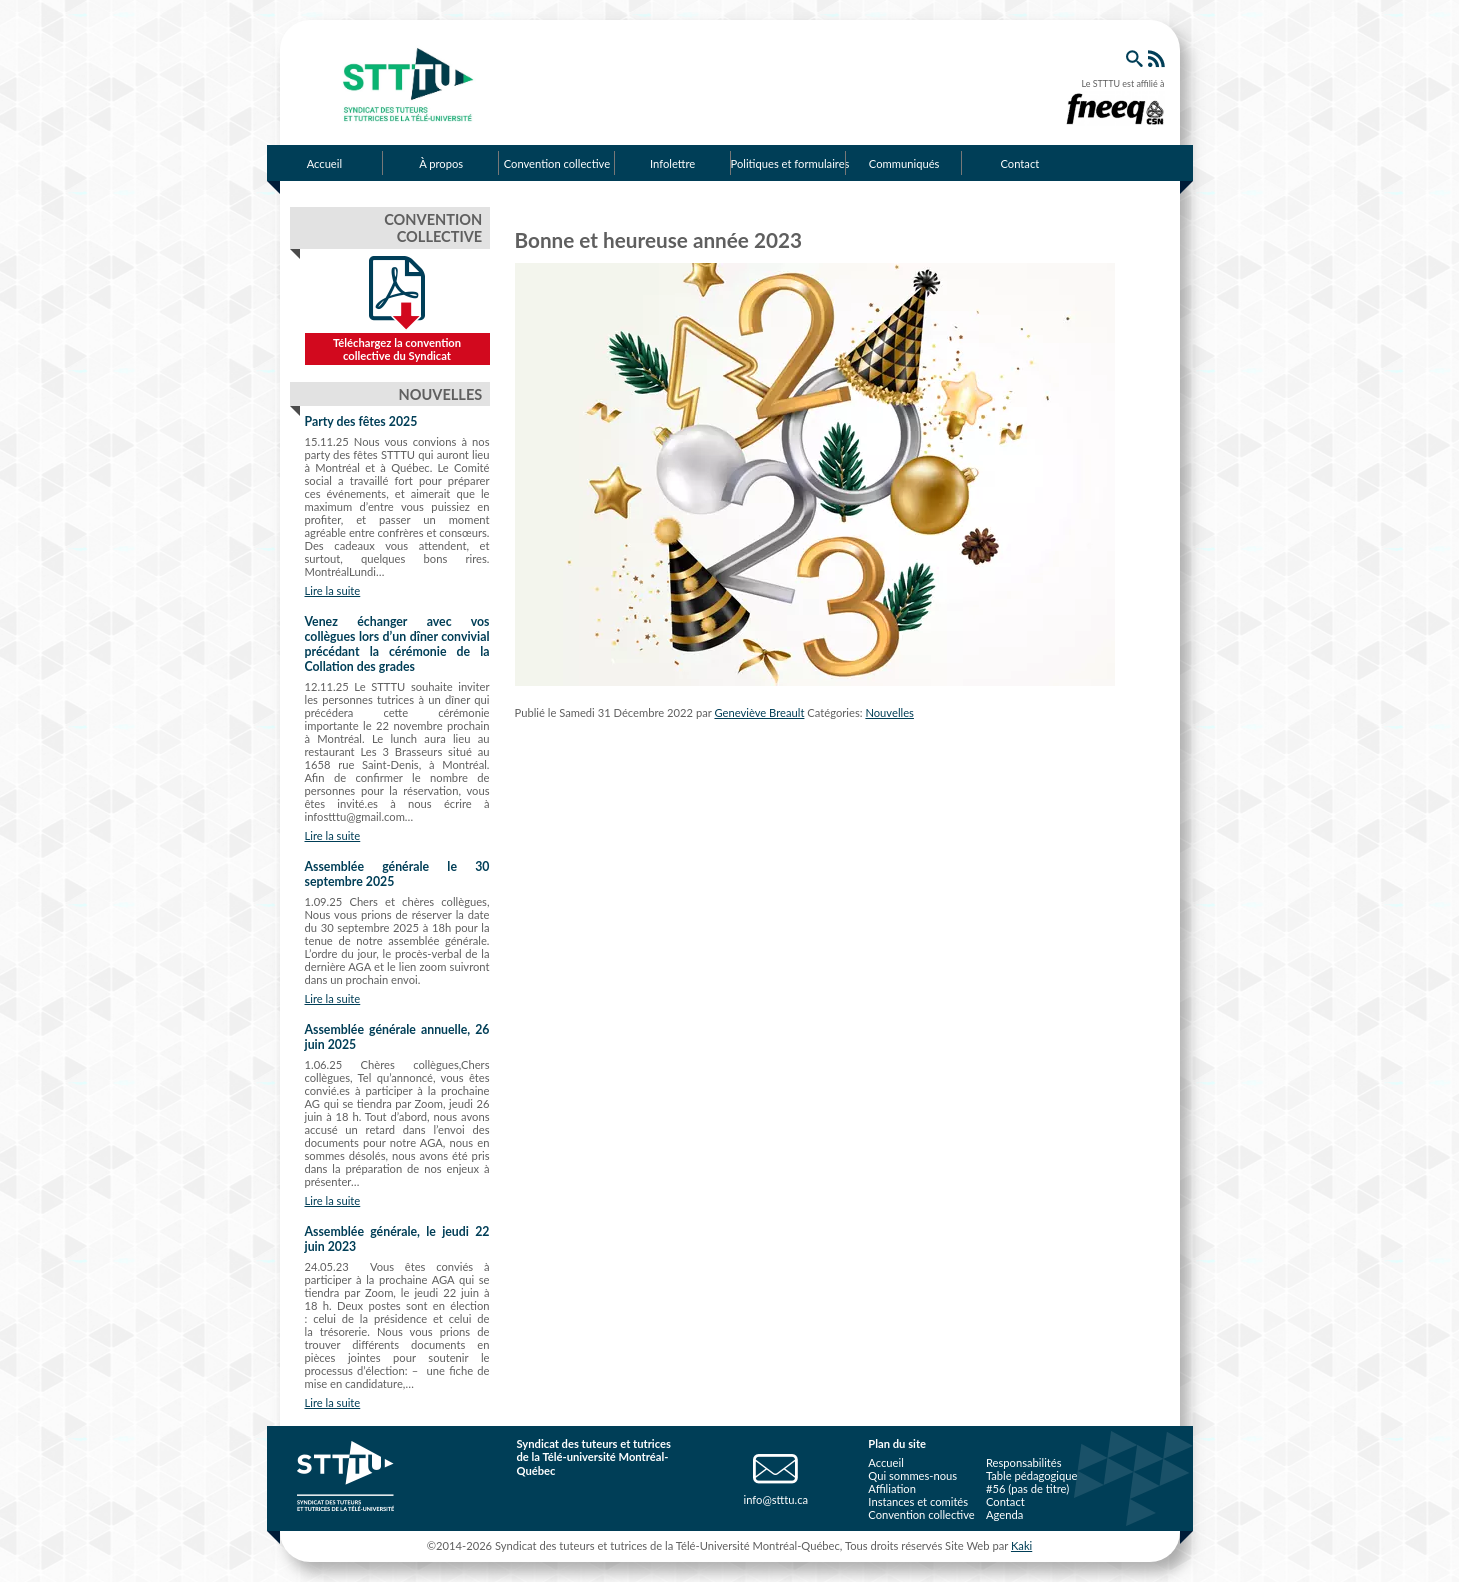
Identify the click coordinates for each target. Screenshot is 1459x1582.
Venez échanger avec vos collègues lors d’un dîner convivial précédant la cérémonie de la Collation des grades (397, 644)
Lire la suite (333, 590)
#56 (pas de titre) (1027, 1488)
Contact (1019, 163)
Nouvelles (889, 712)
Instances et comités (918, 1501)
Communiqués (904, 163)
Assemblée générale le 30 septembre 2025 (397, 874)
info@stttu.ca (775, 1499)
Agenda (1004, 1514)
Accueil (324, 163)
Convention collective (557, 163)
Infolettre (672, 163)
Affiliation (892, 1488)
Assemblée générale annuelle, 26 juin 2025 (397, 1037)
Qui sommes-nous (912, 1475)
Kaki (1021, 1545)
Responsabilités (1024, 1462)
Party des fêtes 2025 (361, 421)
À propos (441, 163)
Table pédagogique (1032, 1475)
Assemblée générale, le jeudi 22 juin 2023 (397, 1239)
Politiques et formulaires (789, 163)
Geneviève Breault (759, 712)
